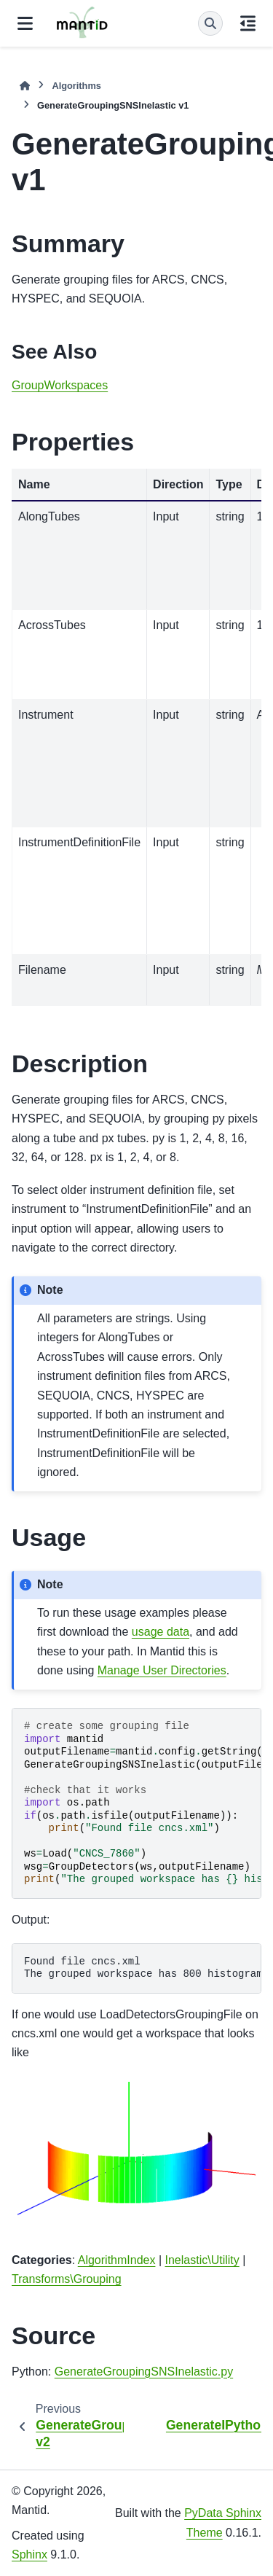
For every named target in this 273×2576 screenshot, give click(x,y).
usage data (160, 1631)
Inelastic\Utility (202, 2260)
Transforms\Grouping (67, 2279)
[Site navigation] (25, 23)
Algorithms (76, 85)
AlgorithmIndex (117, 2260)
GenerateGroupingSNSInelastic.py (144, 2371)
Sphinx (29, 2554)
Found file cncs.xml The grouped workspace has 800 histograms (142, 1968)
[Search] (210, 23)
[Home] (25, 85)
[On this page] (247, 23)
